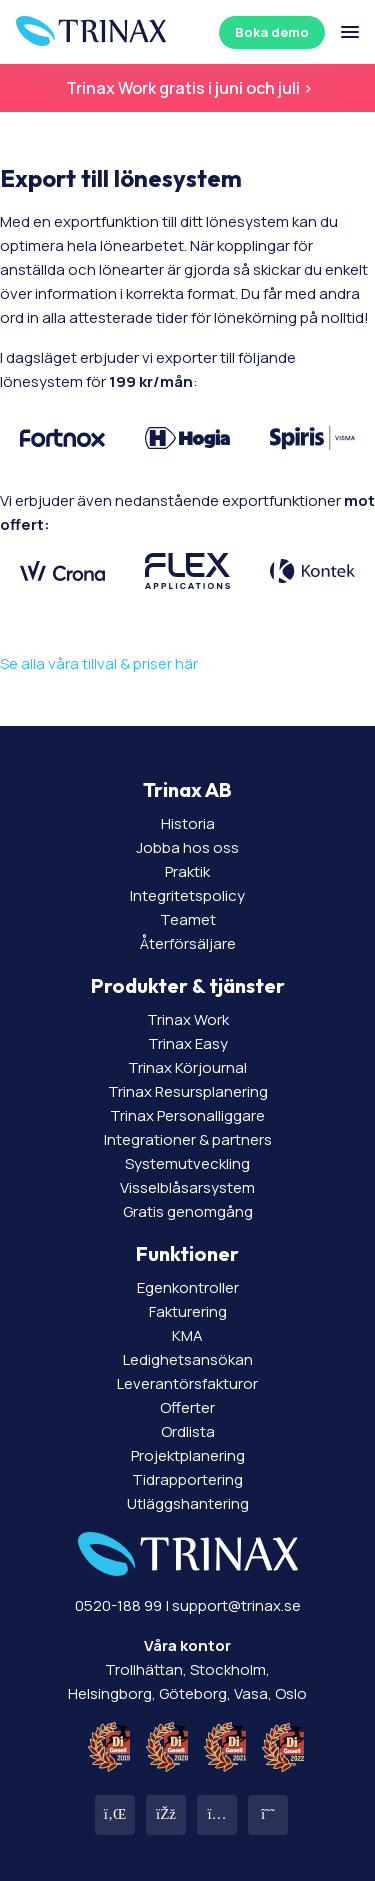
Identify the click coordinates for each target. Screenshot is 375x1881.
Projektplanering (188, 1455)
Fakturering (188, 1311)
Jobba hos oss (187, 847)
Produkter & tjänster (188, 985)
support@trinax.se (236, 1605)
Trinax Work (188, 1019)
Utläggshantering (188, 1503)
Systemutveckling (187, 1163)
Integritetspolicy (187, 895)
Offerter (187, 1407)
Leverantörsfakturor (187, 1383)
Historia (188, 823)
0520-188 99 (118, 1605)
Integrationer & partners (188, 1139)
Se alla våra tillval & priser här (99, 663)
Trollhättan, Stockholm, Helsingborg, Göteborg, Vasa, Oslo (187, 1669)
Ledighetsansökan (188, 1359)
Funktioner (187, 1253)
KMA (187, 1335)
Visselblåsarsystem (187, 1187)
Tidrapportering (187, 1479)
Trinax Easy (188, 1043)
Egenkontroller (188, 1287)
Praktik (187, 871)
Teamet (188, 919)
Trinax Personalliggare (187, 1115)
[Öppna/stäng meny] (350, 32)
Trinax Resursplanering (188, 1091)
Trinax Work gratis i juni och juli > (188, 88)
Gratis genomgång (188, 1211)
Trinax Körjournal (187, 1067)
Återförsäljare (188, 943)
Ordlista (188, 1431)
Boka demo (272, 32)
